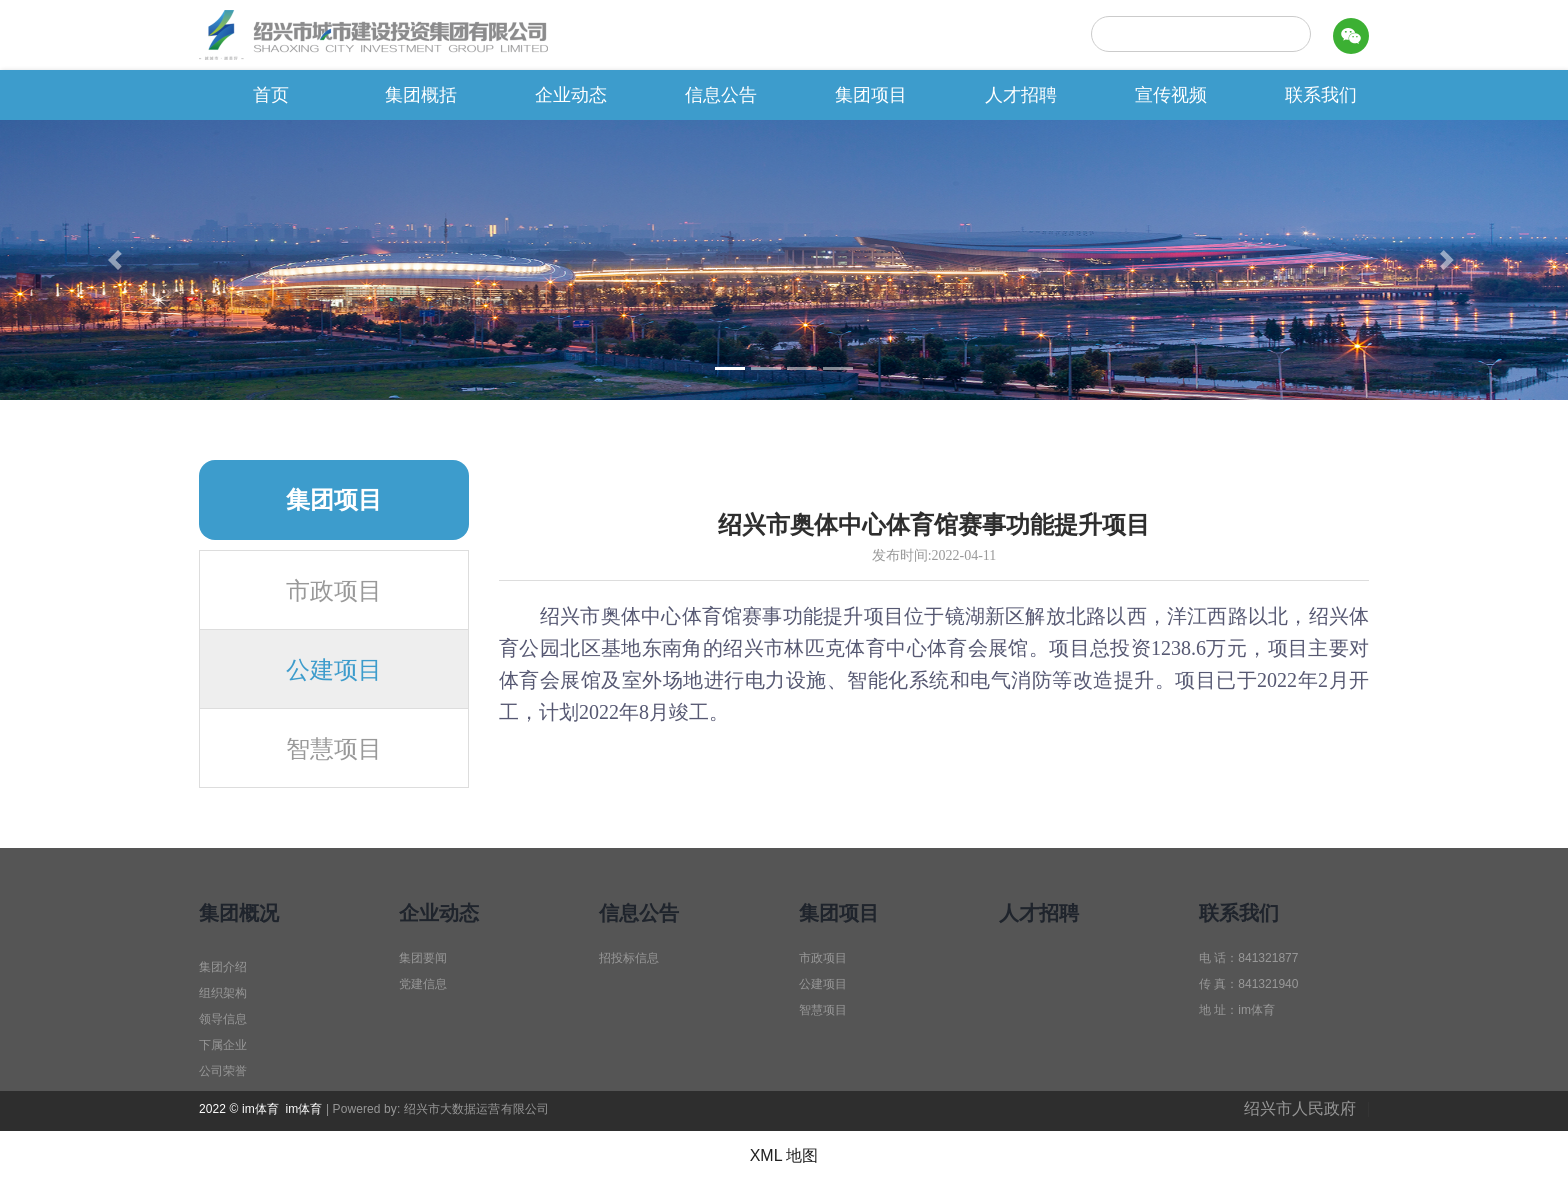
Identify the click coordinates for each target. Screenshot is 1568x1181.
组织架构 (223, 993)
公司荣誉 (223, 1071)
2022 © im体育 (239, 1109)
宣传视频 (1171, 95)
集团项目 (871, 95)
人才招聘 (1021, 95)
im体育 (303, 1109)
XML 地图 (784, 1155)
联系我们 (1321, 95)
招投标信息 (629, 958)
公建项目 (334, 670)
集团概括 (421, 95)
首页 (271, 95)
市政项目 (334, 591)
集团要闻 (423, 958)
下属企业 (223, 1045)
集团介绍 (223, 967)
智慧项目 (334, 749)
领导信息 (223, 1019)
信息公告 (721, 95)
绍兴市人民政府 (1300, 1108)
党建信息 (423, 984)
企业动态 (571, 95)
